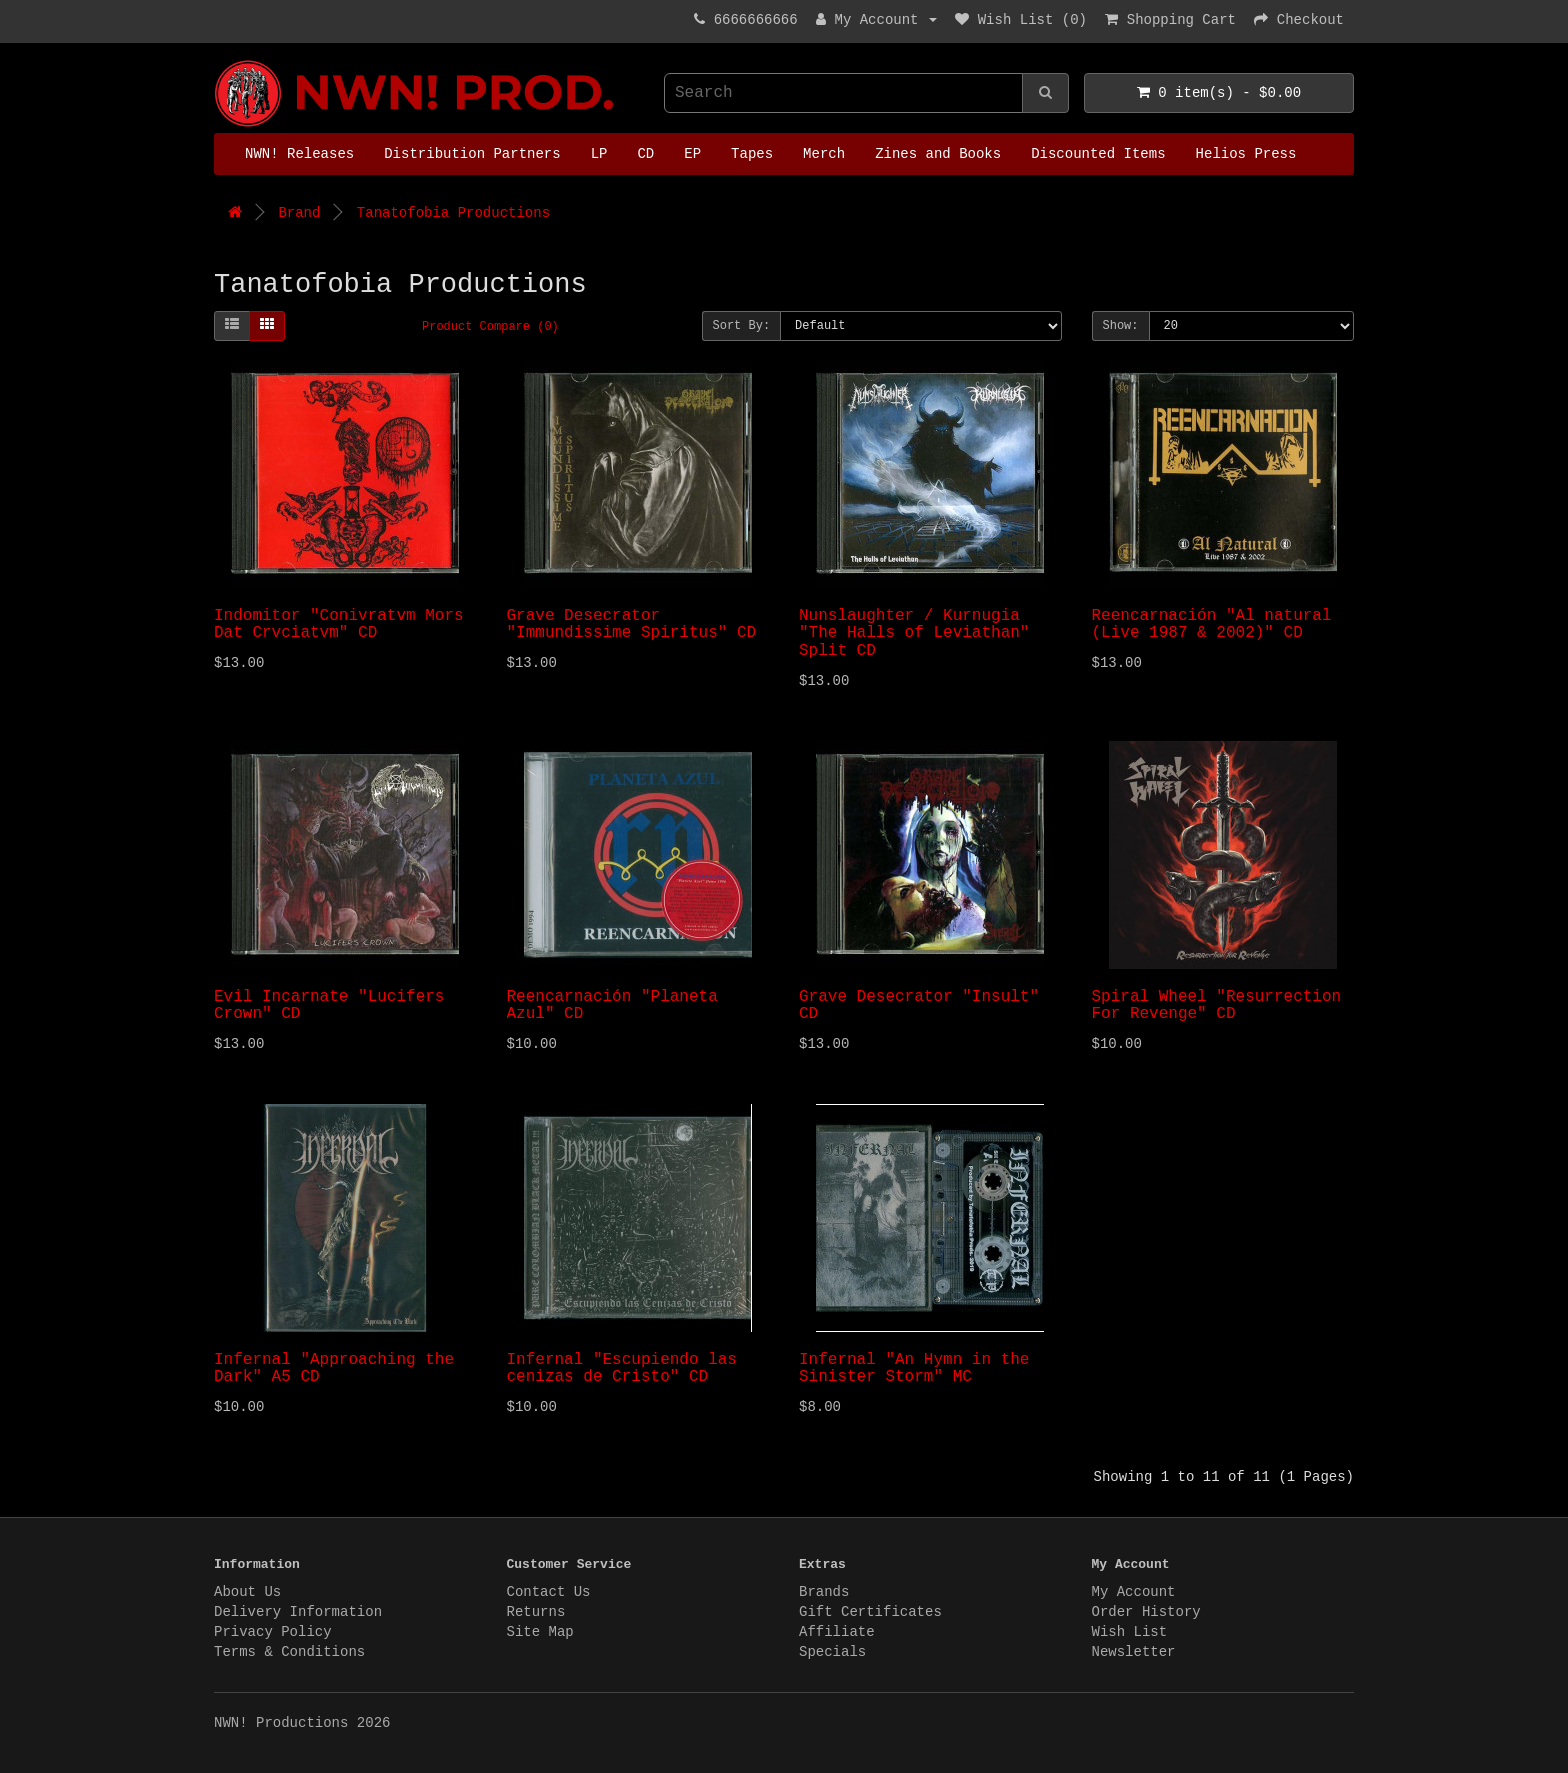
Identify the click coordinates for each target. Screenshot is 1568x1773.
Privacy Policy (273, 1632)
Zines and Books (938, 154)
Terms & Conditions (289, 1652)
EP (692, 154)
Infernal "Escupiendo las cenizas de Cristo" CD (622, 1369)
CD (645, 154)
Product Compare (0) (490, 327)
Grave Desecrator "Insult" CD (919, 1006)
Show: (1121, 326)
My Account (1134, 1592)
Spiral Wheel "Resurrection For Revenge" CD (1217, 1006)
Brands (824, 1592)
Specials (832, 1652)
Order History (1146, 1612)
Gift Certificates (870, 1612)
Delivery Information (298, 1612)
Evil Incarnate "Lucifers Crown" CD (329, 1006)
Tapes (752, 154)
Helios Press (1246, 154)
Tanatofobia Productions (453, 213)
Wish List (1130, 1632)
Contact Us (549, 1592)
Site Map (540, 1632)
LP (599, 154)
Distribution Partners (472, 154)
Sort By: (742, 326)
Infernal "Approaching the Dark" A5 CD (334, 1369)
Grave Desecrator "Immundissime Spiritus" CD (632, 625)
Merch (824, 154)
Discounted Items (1098, 154)
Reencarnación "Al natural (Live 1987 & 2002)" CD (1212, 625)
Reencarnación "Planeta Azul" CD (612, 1006)
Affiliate (837, 1632)
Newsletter (1134, 1652)
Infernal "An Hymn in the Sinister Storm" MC (914, 1369)
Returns (536, 1612)
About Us (247, 1592)
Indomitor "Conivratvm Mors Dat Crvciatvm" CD (339, 625)
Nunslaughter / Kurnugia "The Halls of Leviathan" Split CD (914, 633)
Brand (299, 213)
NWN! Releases (299, 154)
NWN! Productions (219, 60)
